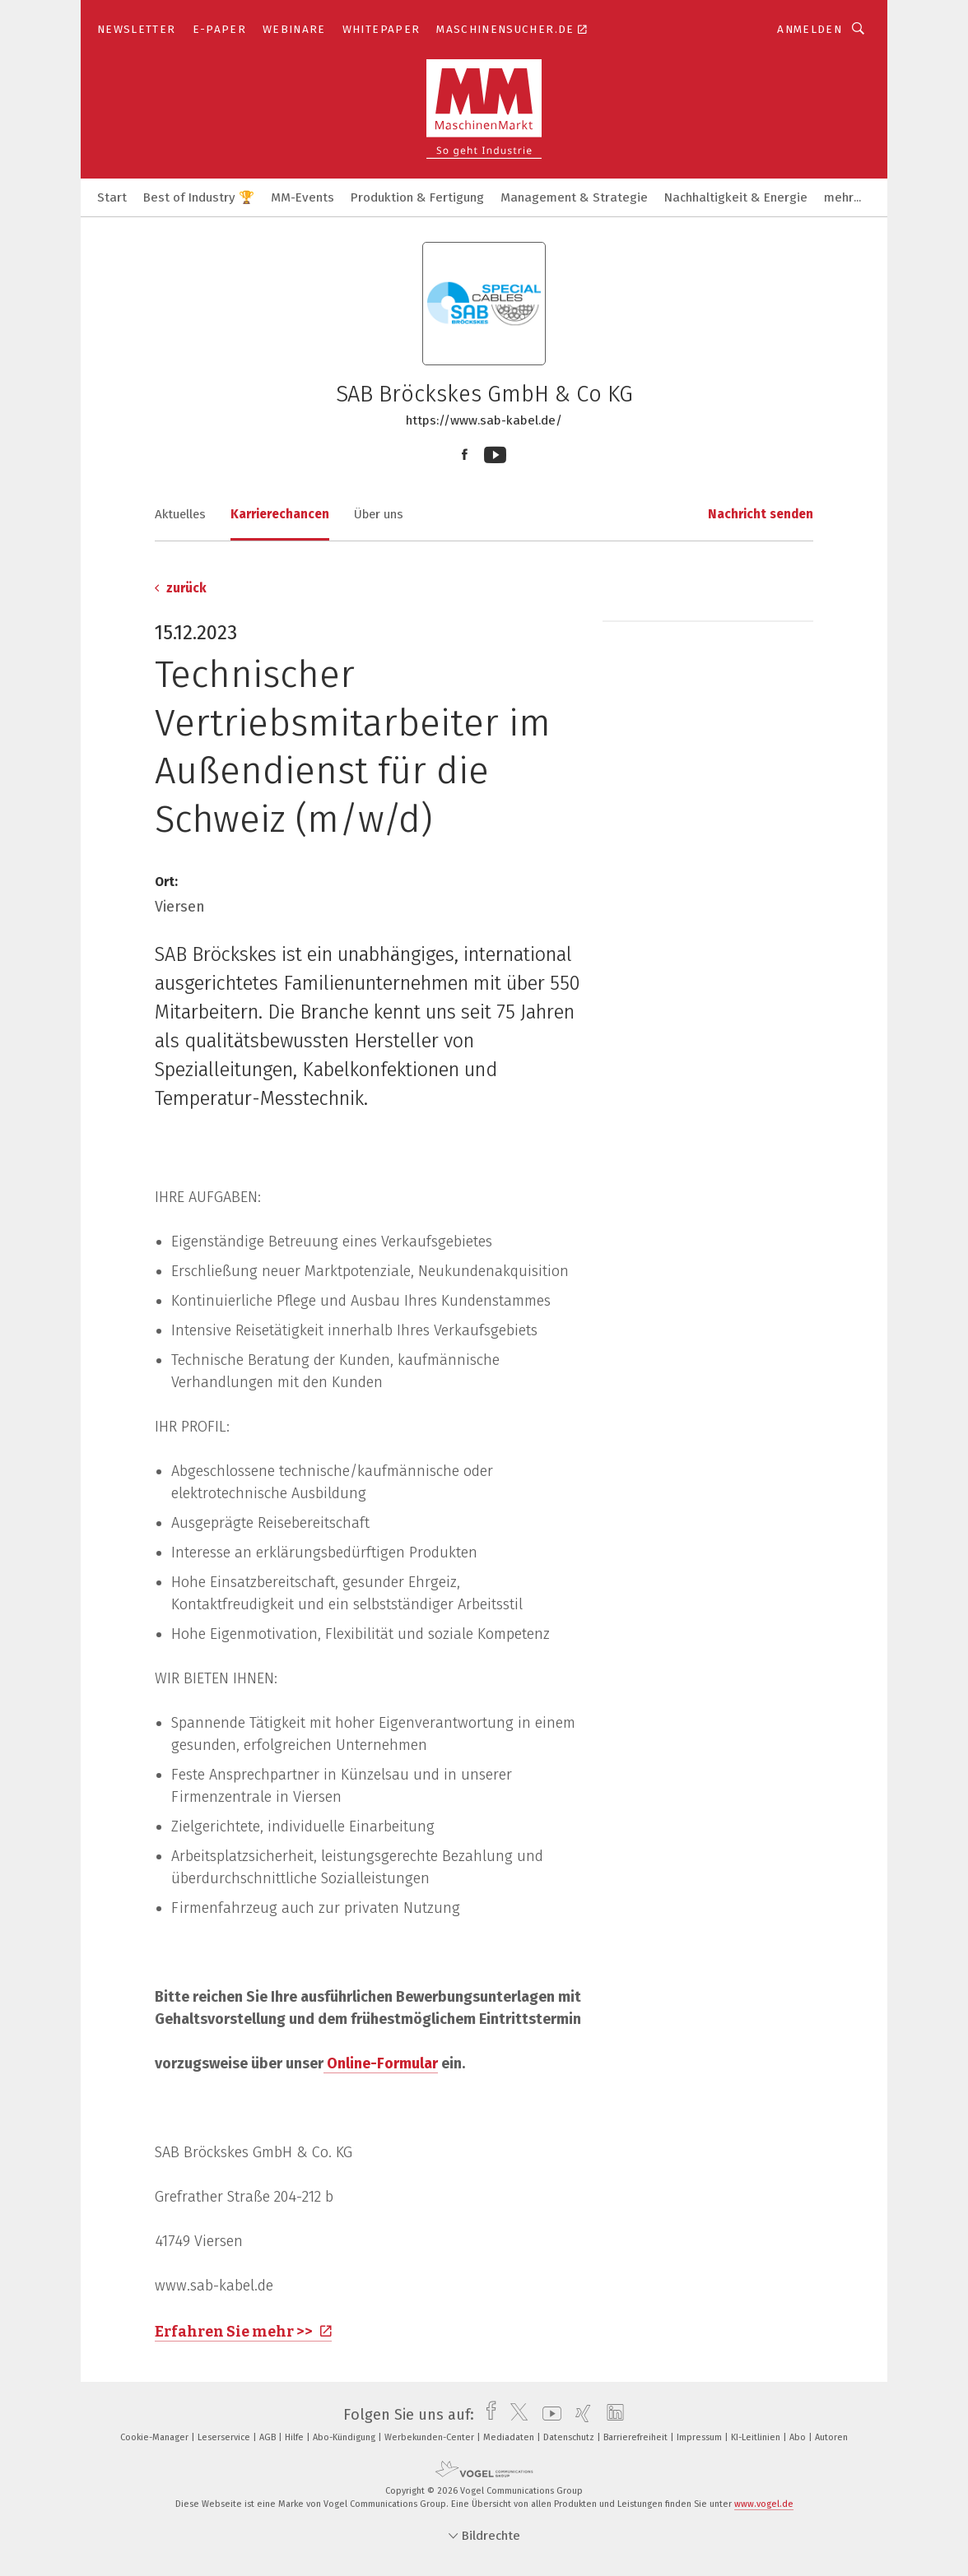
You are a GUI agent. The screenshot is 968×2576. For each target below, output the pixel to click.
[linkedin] (611, 2415)
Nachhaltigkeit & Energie (735, 197)
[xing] (579, 2415)
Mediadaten (510, 2437)
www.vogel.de (763, 2504)
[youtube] (547, 2415)
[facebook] (487, 2415)
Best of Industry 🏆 (198, 197)
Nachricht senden (760, 514)
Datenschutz (570, 2437)
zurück (181, 588)
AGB (268, 2437)
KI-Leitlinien (757, 2437)
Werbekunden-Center (430, 2437)
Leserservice (225, 2437)
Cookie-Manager (155, 2437)
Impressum (700, 2437)
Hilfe (295, 2437)
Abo (798, 2437)
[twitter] (515, 2415)
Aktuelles (180, 514)
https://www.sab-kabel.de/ (484, 420)
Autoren (831, 2437)
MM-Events (302, 197)
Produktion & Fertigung (417, 197)
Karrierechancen (279, 514)
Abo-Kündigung (345, 2437)
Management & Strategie (574, 197)
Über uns (378, 514)
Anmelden (809, 29)
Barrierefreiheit (636, 2437)
